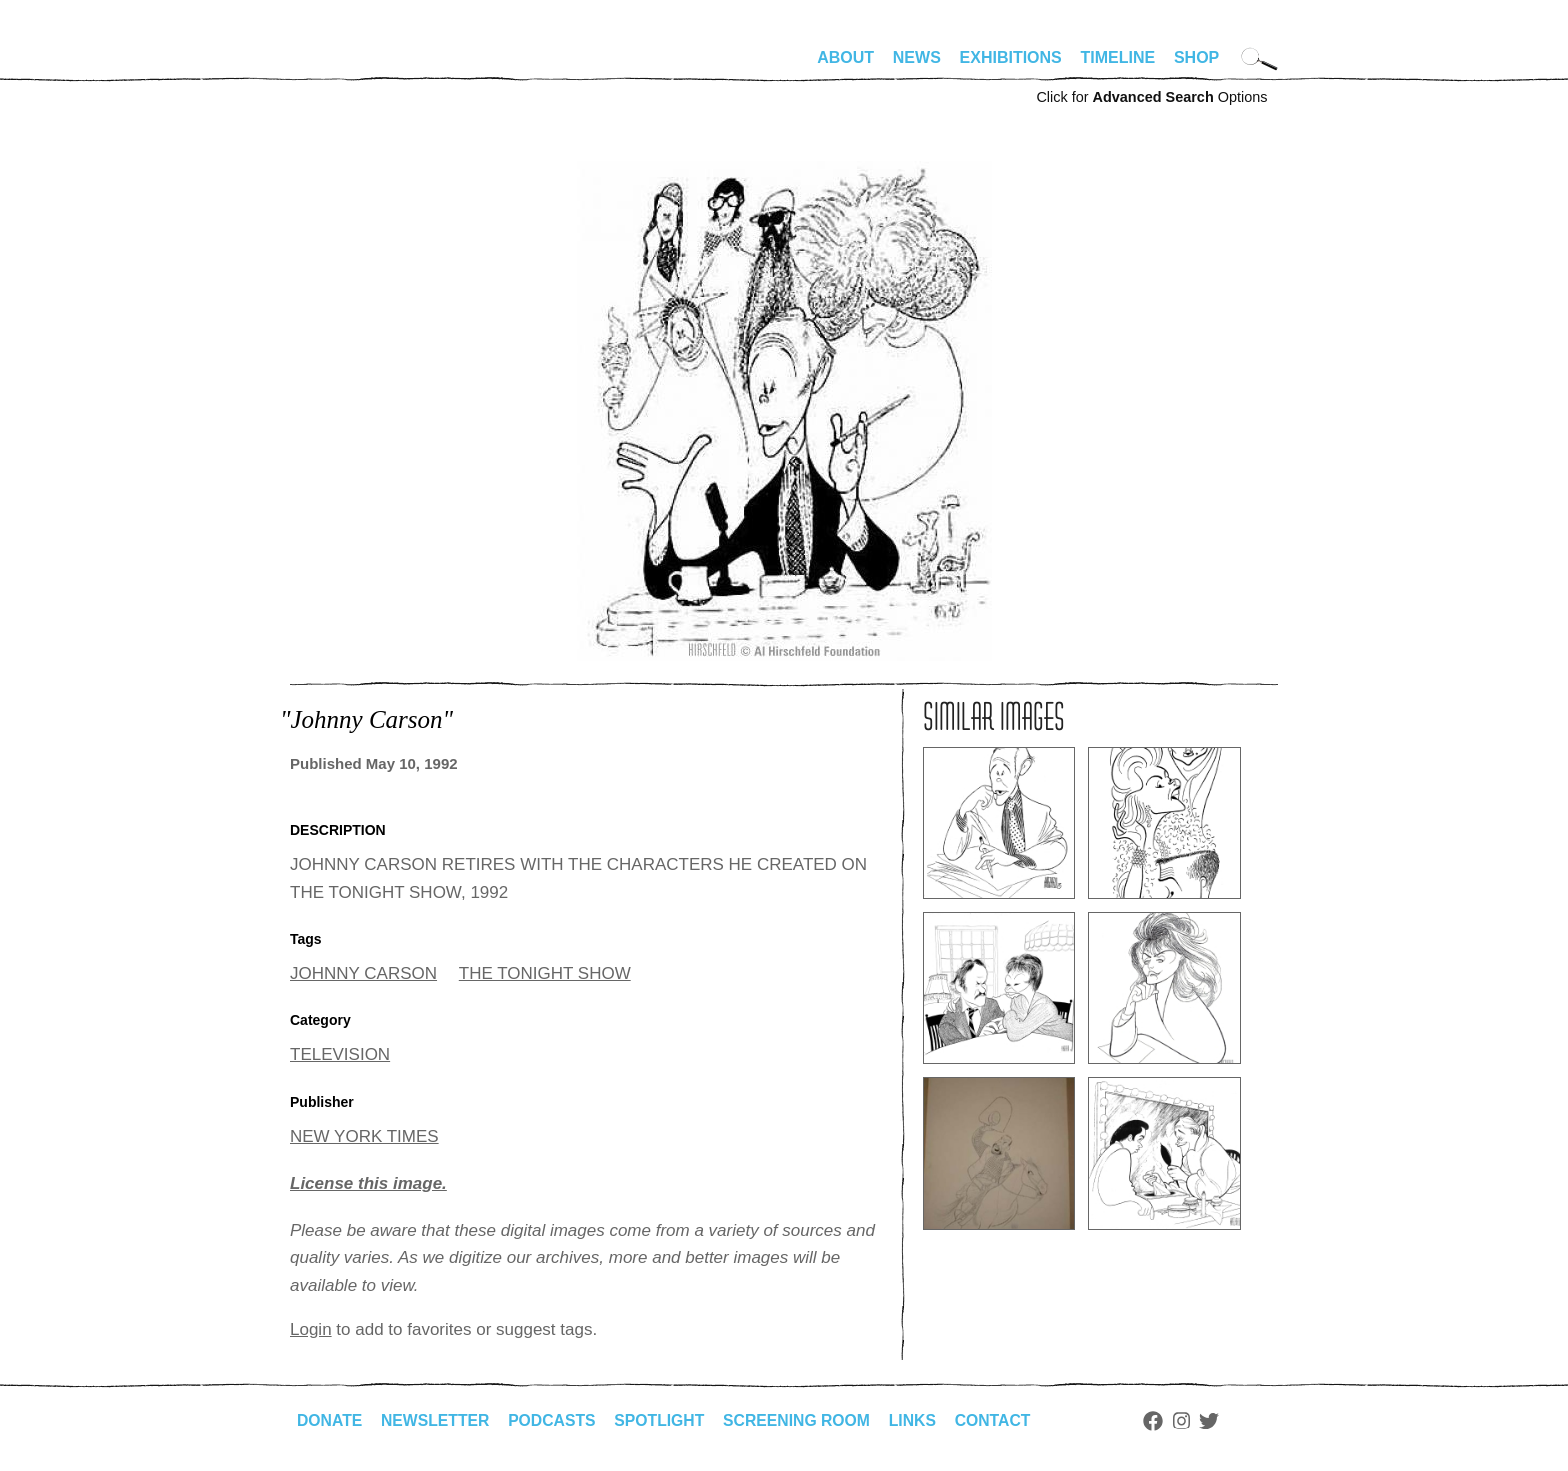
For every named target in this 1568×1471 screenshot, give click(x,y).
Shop (1196, 57)
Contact (1002, 1420)
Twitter (1220, 1421)
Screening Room (803, 1420)
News (917, 57)
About (845, 57)
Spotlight (665, 1420)
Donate (330, 1420)
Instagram (1191, 1421)
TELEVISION (340, 1054)
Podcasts (555, 1420)
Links (921, 1420)
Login (311, 1329)
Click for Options (1151, 97)
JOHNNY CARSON (363, 973)
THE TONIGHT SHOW (545, 973)
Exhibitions (1011, 57)
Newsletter (437, 1420)
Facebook (1163, 1421)
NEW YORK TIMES (364, 1136)
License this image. (368, 1183)
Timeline (1118, 57)
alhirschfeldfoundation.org (350, 66)
